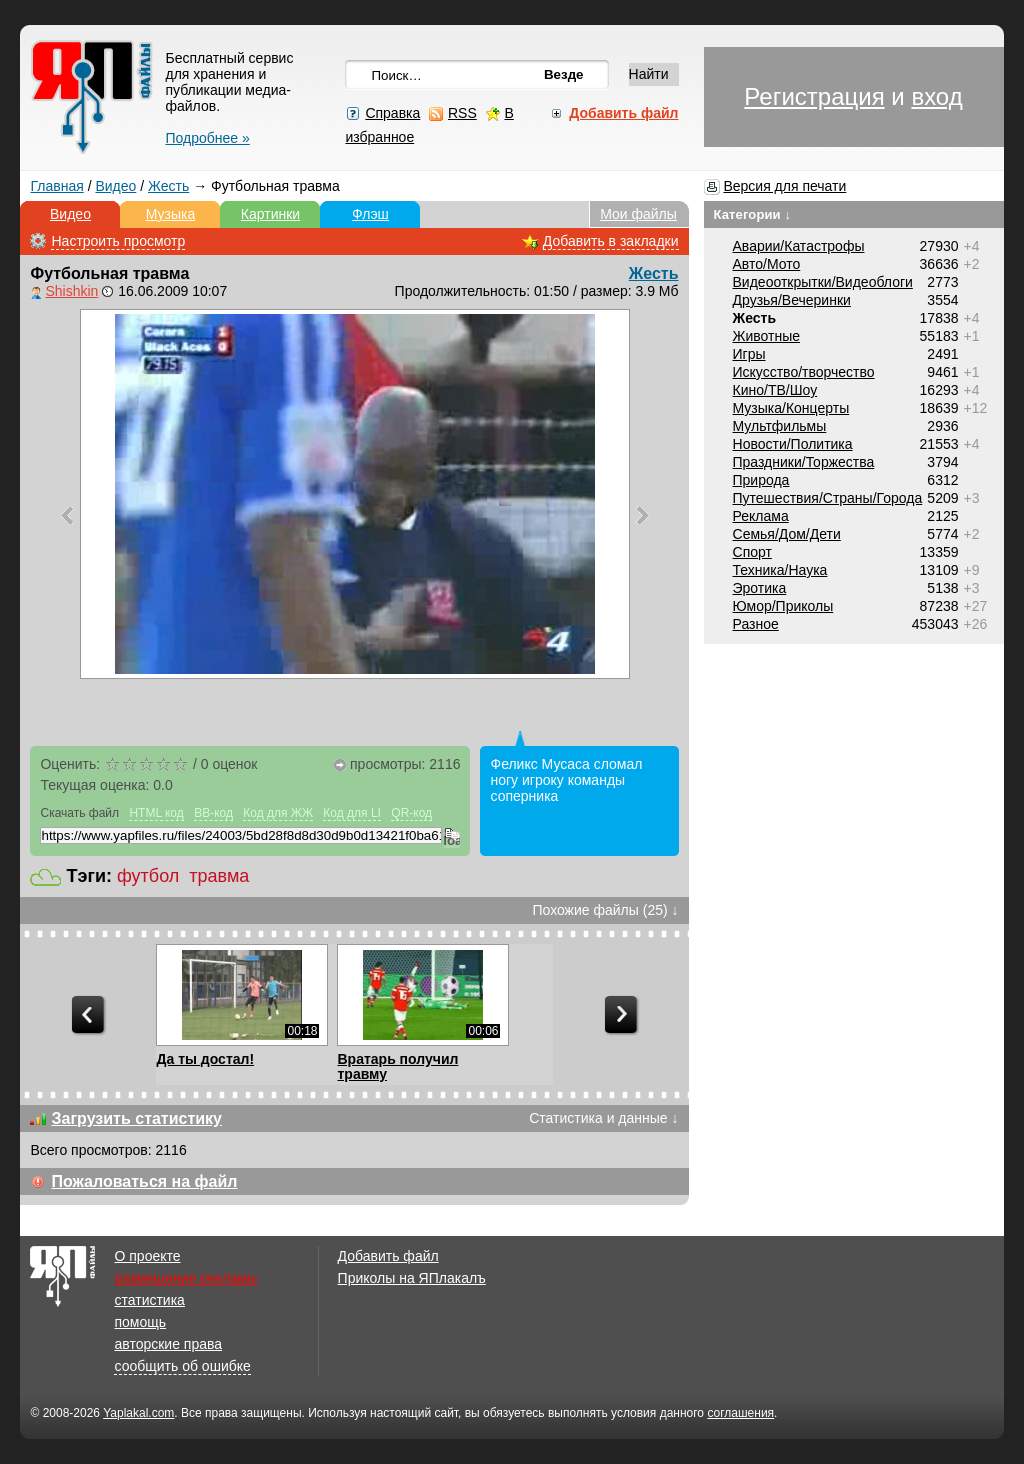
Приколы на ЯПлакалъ (412, 1278)
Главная (56, 186)
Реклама (761, 516)
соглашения (740, 1413)
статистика (149, 1300)
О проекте (147, 1256)
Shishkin (71, 291)
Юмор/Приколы (783, 606)
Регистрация (814, 96)
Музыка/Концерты (791, 408)
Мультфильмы (780, 426)
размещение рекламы (185, 1278)
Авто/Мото (767, 264)
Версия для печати (784, 186)
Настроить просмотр (118, 241)
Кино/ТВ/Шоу (775, 390)
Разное (756, 624)
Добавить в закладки (611, 241)
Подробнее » (207, 138)
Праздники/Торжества (804, 462)
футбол (148, 876)
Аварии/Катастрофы (799, 246)
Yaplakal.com (138, 1413)
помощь (140, 1322)
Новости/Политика (793, 444)
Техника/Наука (780, 570)
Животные (767, 336)
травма (219, 876)
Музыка (171, 214)
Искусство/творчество (804, 372)
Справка (392, 113)
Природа (761, 480)
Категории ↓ (753, 214)
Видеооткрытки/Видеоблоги (823, 282)
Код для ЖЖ (278, 813)
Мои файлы (638, 214)
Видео (115, 186)
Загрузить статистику (136, 1118)
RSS (462, 113)
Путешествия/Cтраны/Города (828, 498)
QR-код (411, 813)
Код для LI (352, 813)
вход (936, 96)
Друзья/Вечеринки (792, 300)
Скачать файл (79, 813)
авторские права (168, 1344)
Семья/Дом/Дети (787, 534)
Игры (749, 354)
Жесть (168, 186)
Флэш (370, 214)
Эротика (760, 588)
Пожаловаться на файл (144, 1181)
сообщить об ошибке (182, 1366)
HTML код (156, 813)
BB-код (213, 813)
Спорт (752, 552)
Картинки (270, 214)
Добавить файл (388, 1256)
